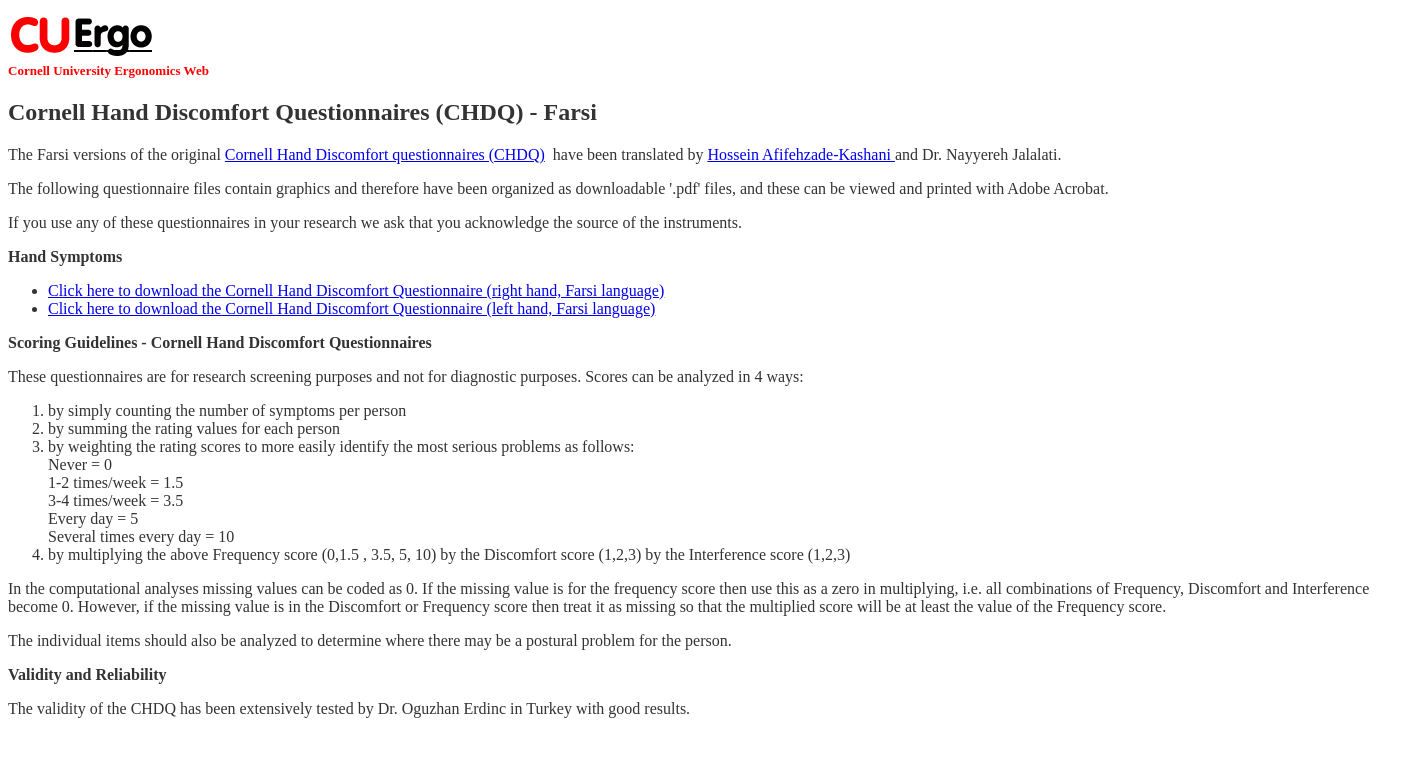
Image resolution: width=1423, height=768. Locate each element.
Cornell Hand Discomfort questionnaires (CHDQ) (385, 154)
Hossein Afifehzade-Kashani (801, 154)
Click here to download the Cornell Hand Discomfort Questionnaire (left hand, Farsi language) (351, 308)
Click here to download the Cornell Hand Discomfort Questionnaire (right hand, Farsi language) (356, 290)
